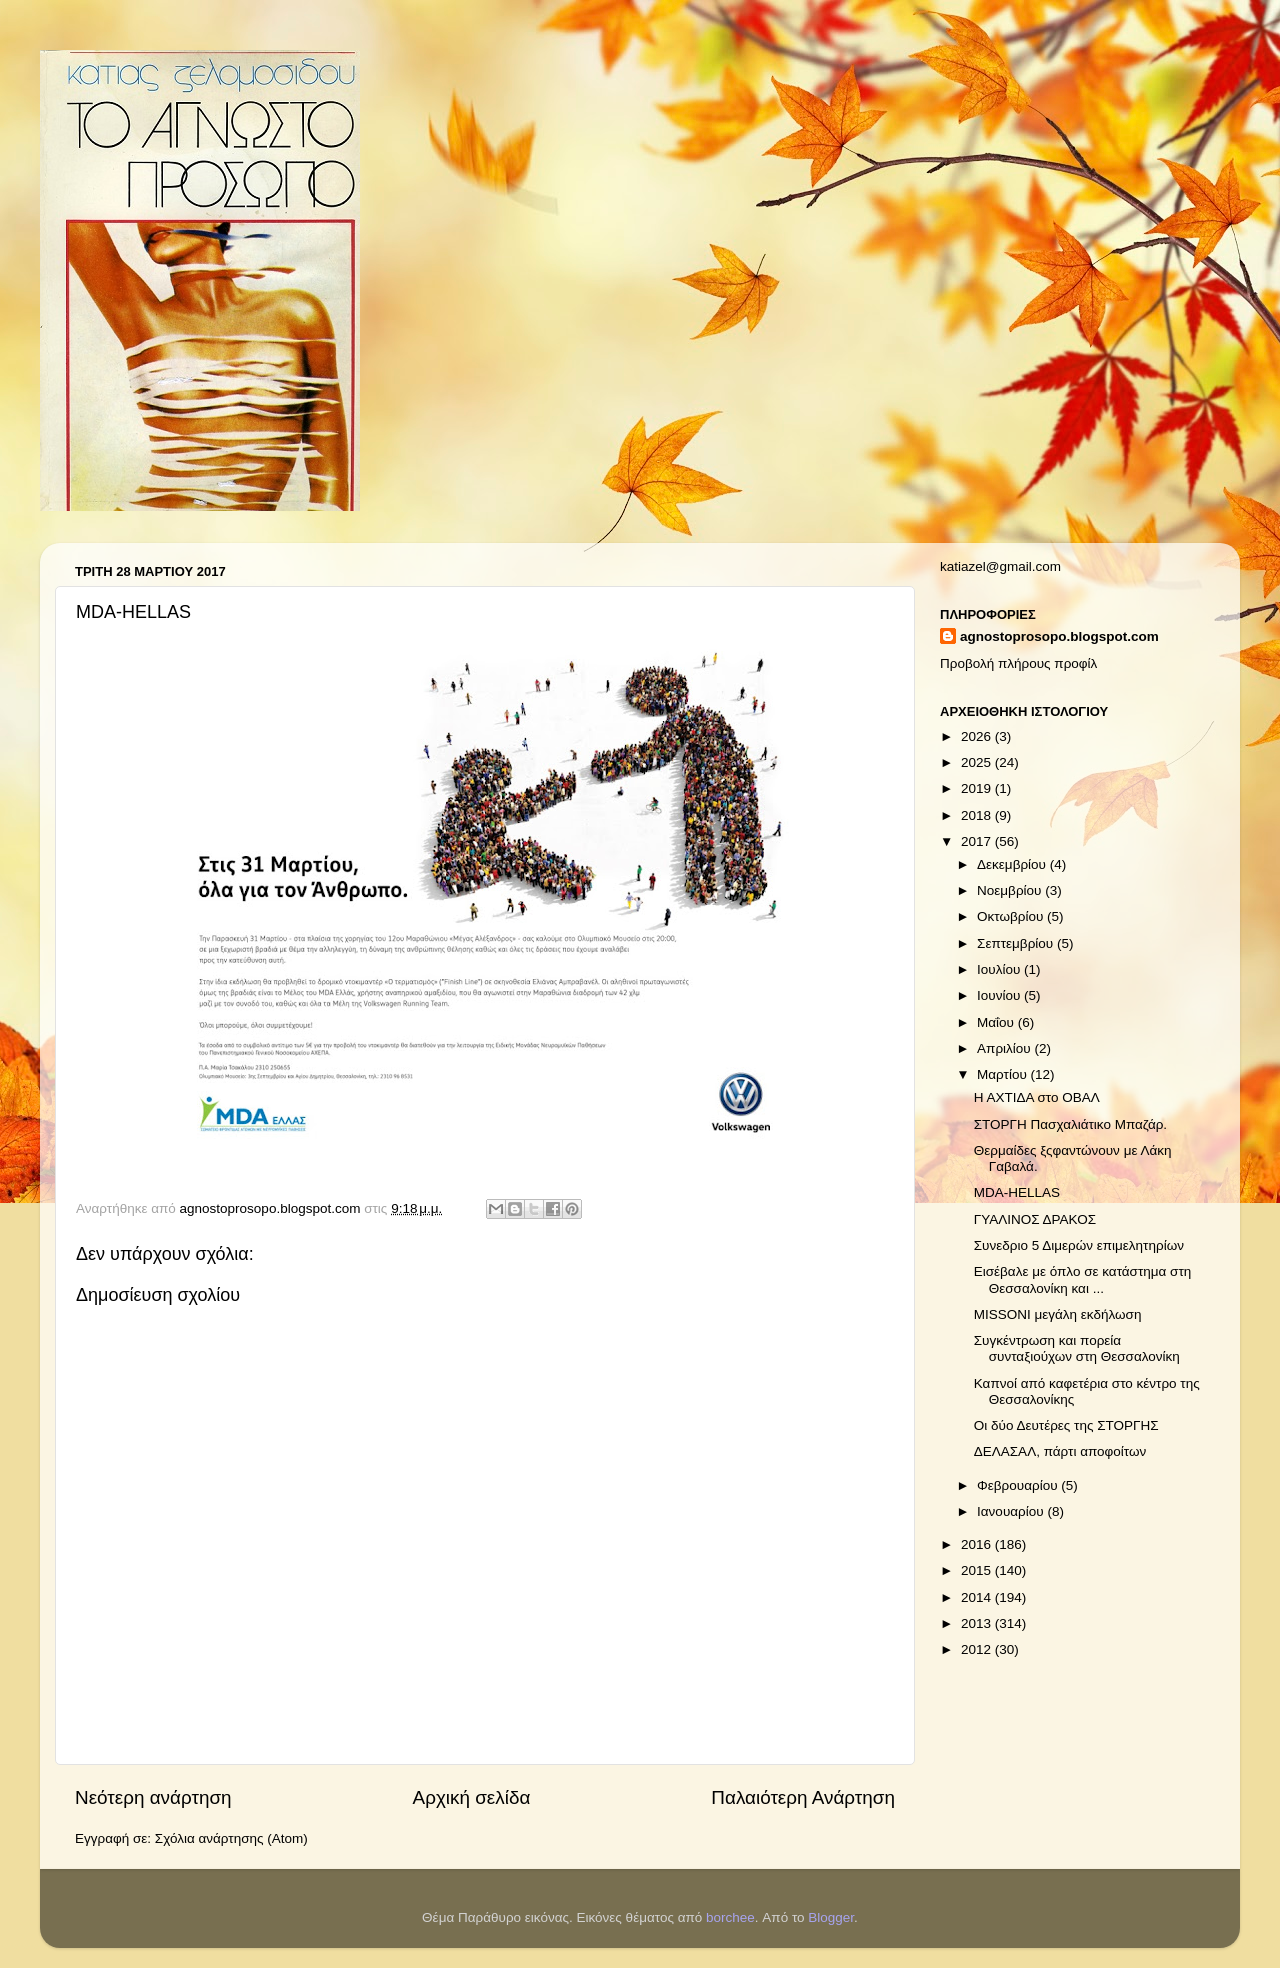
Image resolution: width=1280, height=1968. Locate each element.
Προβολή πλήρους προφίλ (1018, 663)
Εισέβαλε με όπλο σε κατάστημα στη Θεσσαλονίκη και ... (1083, 1279)
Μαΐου (997, 1022)
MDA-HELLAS (1017, 1192)
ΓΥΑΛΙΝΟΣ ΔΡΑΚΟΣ (1035, 1219)
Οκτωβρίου (1012, 916)
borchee (730, 1917)
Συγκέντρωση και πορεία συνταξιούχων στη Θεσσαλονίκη (1077, 1348)
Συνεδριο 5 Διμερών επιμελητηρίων (1079, 1245)
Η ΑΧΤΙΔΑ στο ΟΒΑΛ (1037, 1097)
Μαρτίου (1004, 1074)
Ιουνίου (1000, 995)
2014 (978, 1597)
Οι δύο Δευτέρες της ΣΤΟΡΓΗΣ (1066, 1425)
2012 (978, 1649)
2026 (978, 736)
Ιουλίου (1000, 969)
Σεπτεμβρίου (1017, 943)
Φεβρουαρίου (1019, 1485)
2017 (978, 841)
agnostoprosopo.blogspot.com (1059, 636)
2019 (978, 788)
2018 (978, 815)
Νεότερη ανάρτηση (153, 1797)
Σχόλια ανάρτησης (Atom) (231, 1838)
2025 (978, 762)
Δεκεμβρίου (1013, 864)
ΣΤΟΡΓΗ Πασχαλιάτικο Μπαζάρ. (1070, 1124)
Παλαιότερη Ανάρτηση (803, 1797)
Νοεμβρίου (1011, 890)
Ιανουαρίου (1012, 1511)
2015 (978, 1570)
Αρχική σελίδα (472, 1797)
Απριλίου (1005, 1048)
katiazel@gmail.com (1000, 566)
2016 (978, 1544)
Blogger (831, 1917)
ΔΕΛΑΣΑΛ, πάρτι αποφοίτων (1060, 1451)
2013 (978, 1623)
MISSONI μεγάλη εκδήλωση (1058, 1314)
